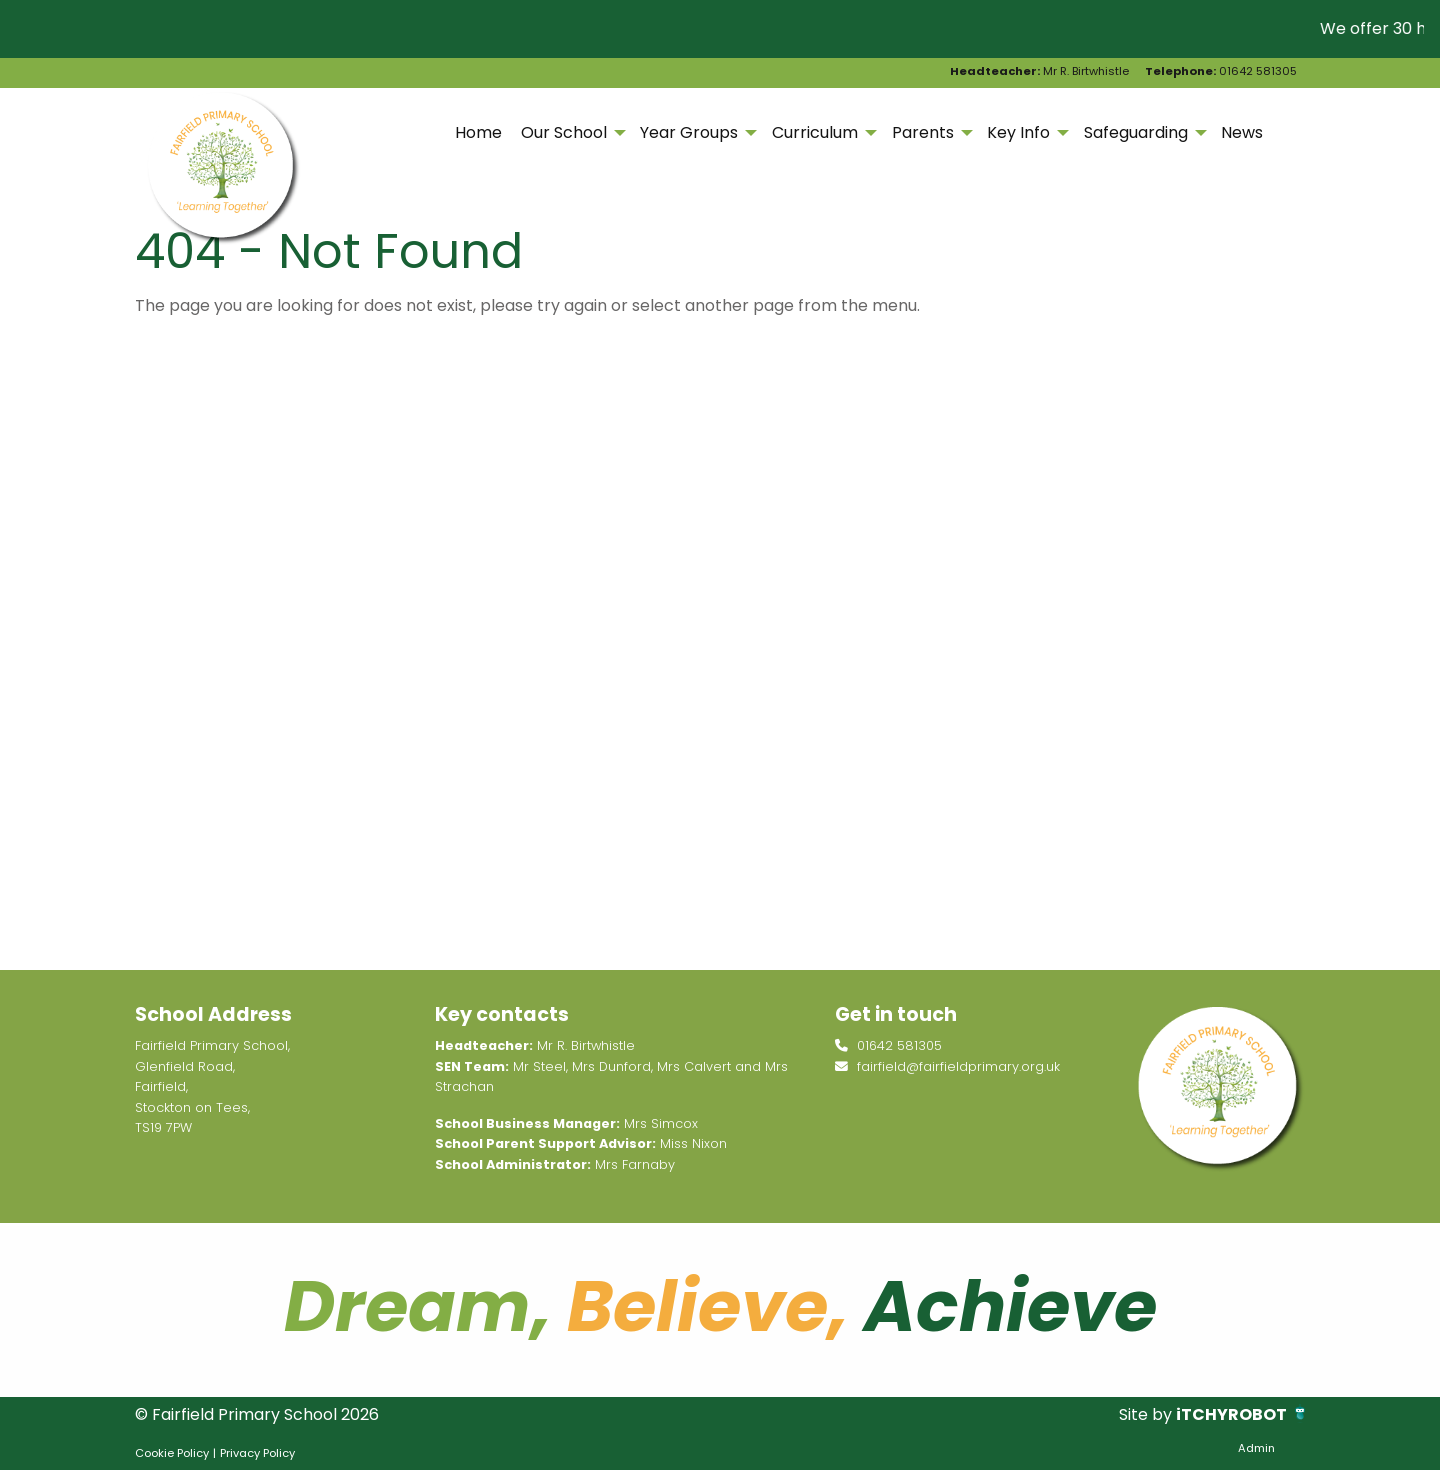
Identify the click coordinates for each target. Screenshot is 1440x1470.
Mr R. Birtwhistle (1039, 71)
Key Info (1018, 132)
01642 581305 (1221, 71)
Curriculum (815, 132)
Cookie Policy (172, 1453)
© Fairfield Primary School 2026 (257, 1414)
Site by (1147, 1414)
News (1242, 132)
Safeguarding (1136, 132)
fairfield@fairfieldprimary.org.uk (947, 1066)
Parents (923, 132)
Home (478, 132)
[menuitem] (478, 133)
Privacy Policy (257, 1453)
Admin (1256, 1448)
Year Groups (689, 132)
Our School (564, 132)
